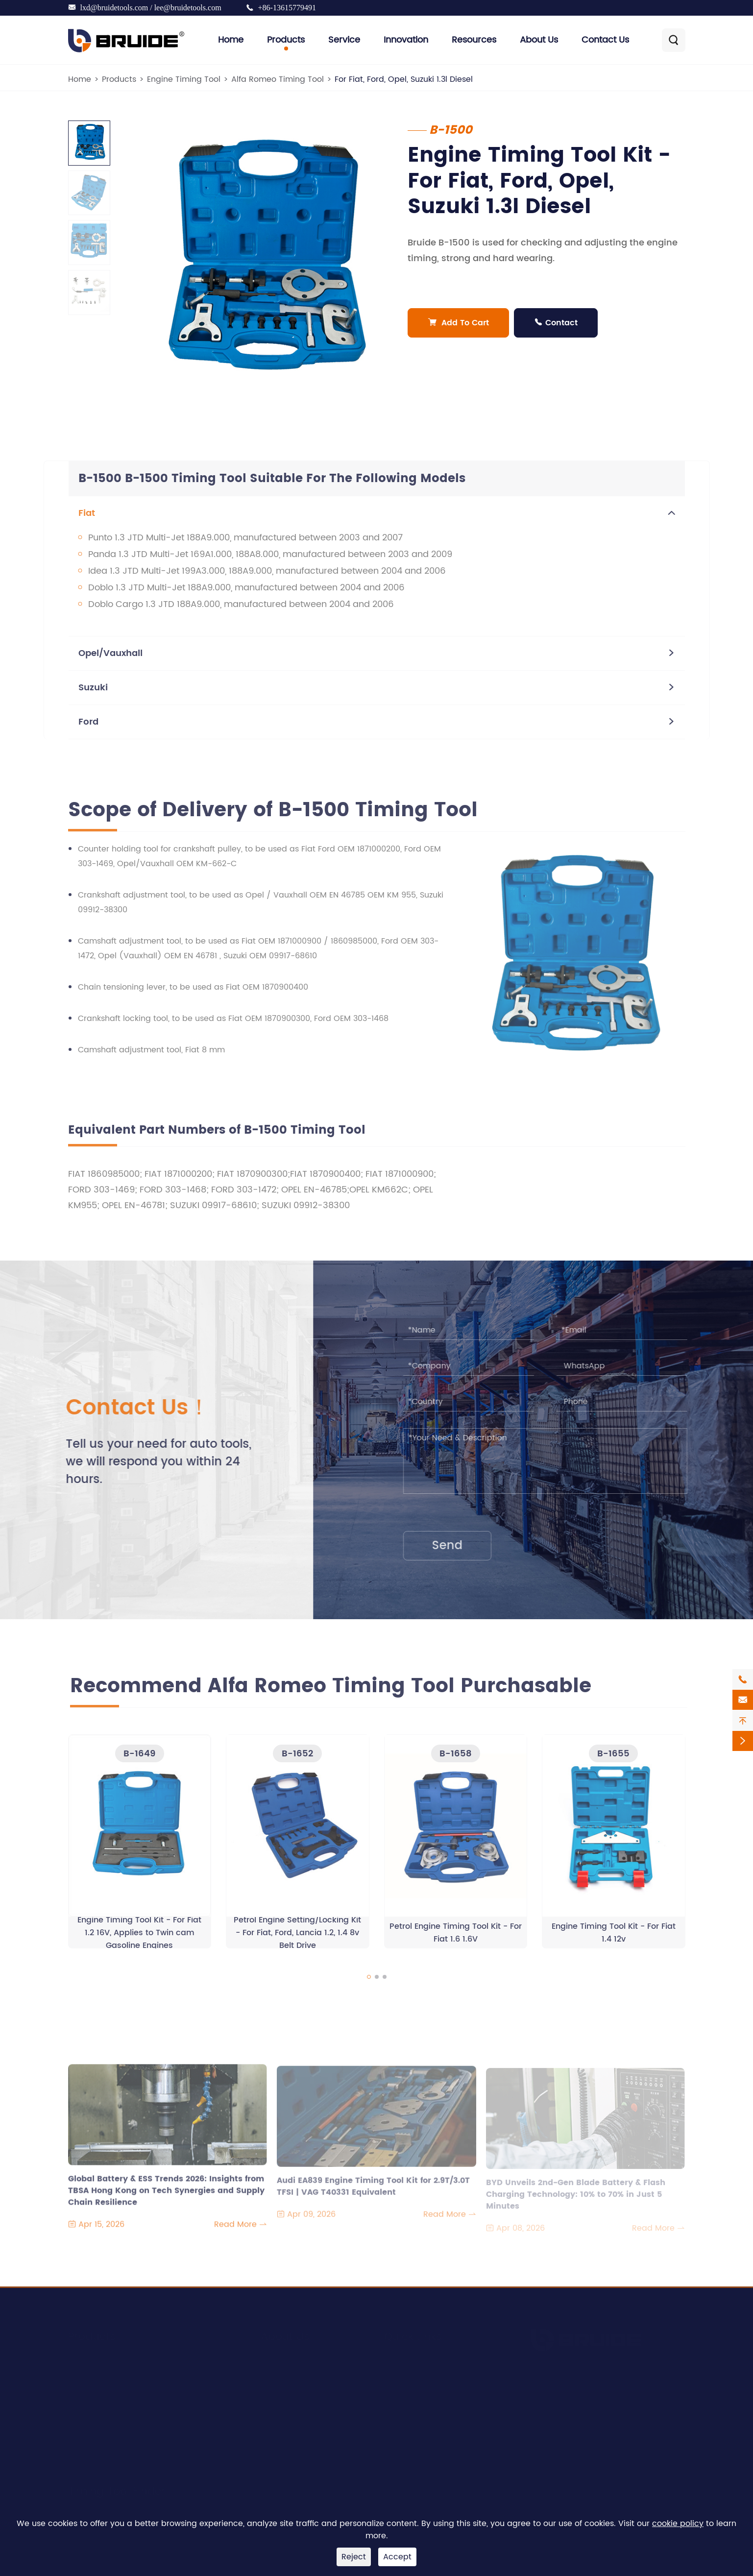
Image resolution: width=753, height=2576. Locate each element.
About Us (539, 40)
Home (230, 40)
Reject (353, 2557)
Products (286, 40)
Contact (556, 322)
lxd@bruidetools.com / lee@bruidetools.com (150, 7)
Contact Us (605, 40)
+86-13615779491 (287, 7)
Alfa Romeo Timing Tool (277, 79)
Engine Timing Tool (183, 79)
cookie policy (678, 2523)
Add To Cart (458, 322)
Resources (474, 40)
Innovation (406, 40)
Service (344, 40)
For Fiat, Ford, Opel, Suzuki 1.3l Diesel (404, 79)
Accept (397, 2557)
